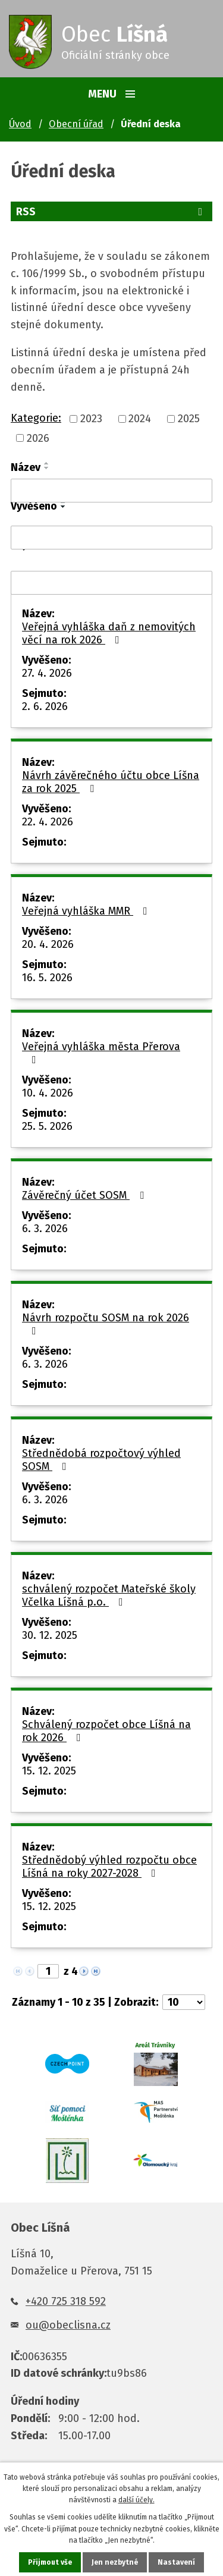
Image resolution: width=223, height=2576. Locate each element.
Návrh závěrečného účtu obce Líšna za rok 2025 (110, 782)
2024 (139, 419)
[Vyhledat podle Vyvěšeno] (111, 537)
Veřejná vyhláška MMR (87, 911)
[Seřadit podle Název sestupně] (47, 468)
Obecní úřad (76, 124)
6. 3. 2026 (45, 1228)
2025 (189, 419)
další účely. (136, 2500)
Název (25, 467)
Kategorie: (36, 418)
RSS (111, 211)
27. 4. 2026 (47, 673)
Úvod (20, 124)
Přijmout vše (50, 2562)
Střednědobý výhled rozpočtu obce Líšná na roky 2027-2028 (109, 1867)
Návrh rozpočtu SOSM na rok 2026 (105, 1323)
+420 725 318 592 (66, 2301)
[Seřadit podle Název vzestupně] (47, 463)
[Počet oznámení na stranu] (183, 2002)
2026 (38, 438)
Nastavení (176, 2562)
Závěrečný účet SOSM (85, 1195)
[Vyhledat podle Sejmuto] (111, 583)
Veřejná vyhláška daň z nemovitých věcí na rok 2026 (109, 633)
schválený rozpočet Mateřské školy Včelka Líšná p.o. (109, 1595)
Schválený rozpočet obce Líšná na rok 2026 (106, 1731)
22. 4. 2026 (47, 821)
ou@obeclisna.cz (68, 2325)
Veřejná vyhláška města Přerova (101, 1052)
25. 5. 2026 (47, 1126)
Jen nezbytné (115, 2562)
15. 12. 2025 (49, 1770)
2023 (91, 419)
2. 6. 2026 (45, 706)
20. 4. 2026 (48, 944)
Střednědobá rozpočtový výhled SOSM (101, 1460)
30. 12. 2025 (49, 1635)
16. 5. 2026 (47, 977)
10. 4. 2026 (47, 1092)
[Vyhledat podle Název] (111, 490)
